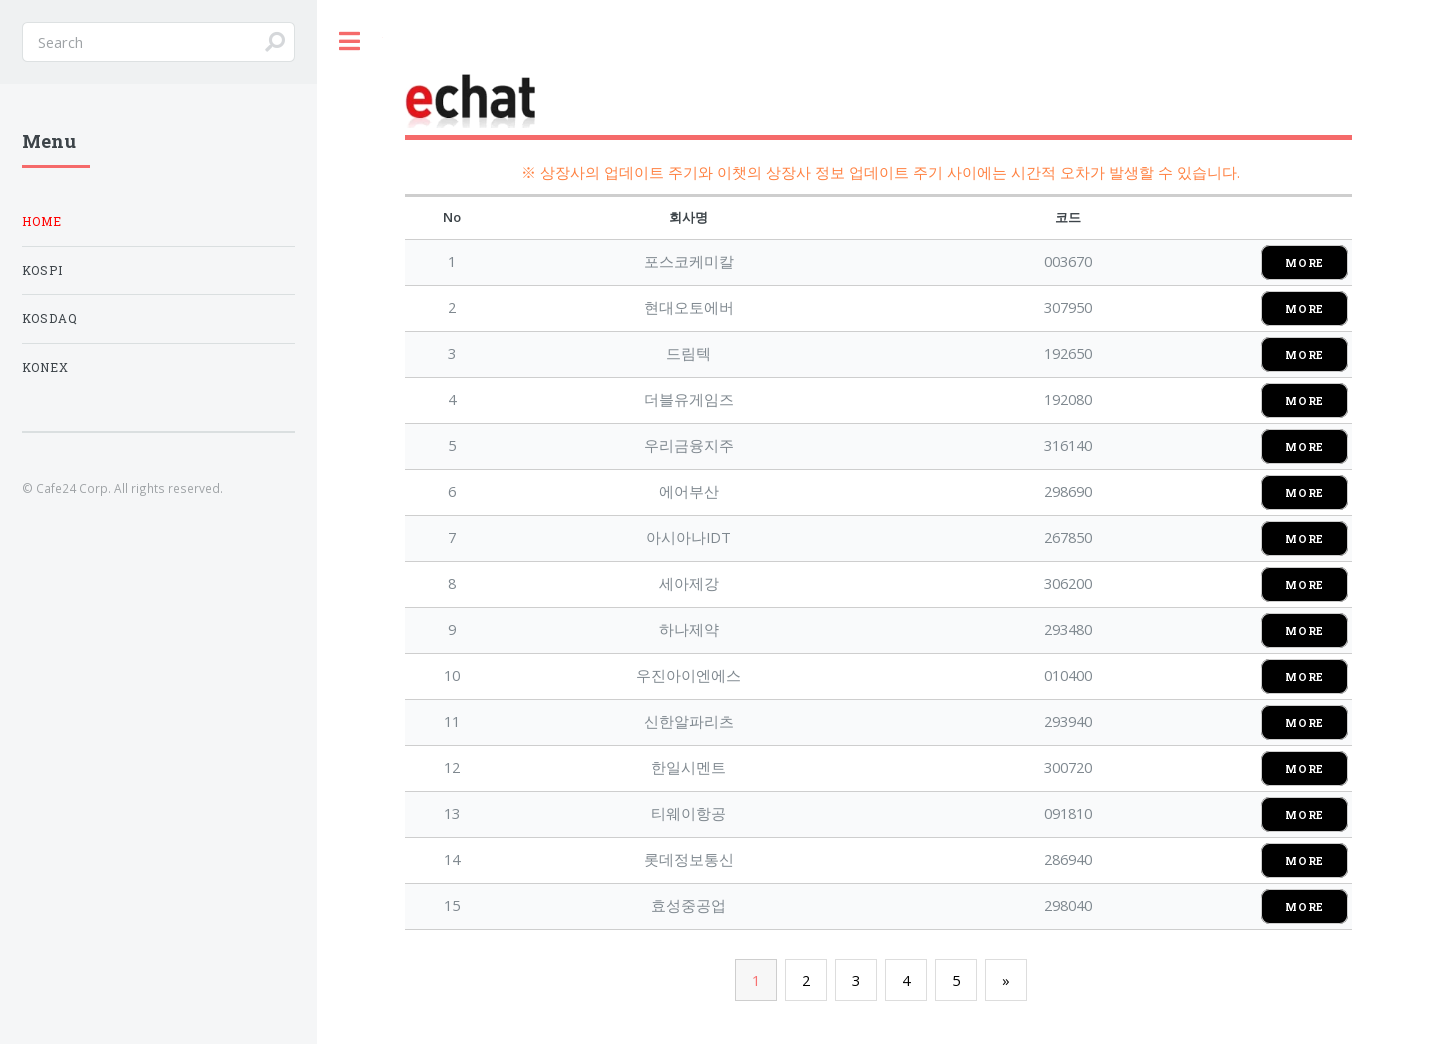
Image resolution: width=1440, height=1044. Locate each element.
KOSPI (42, 270)
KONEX (45, 367)
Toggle (350, 41)
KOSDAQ (50, 318)
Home (42, 221)
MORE (1304, 263)
